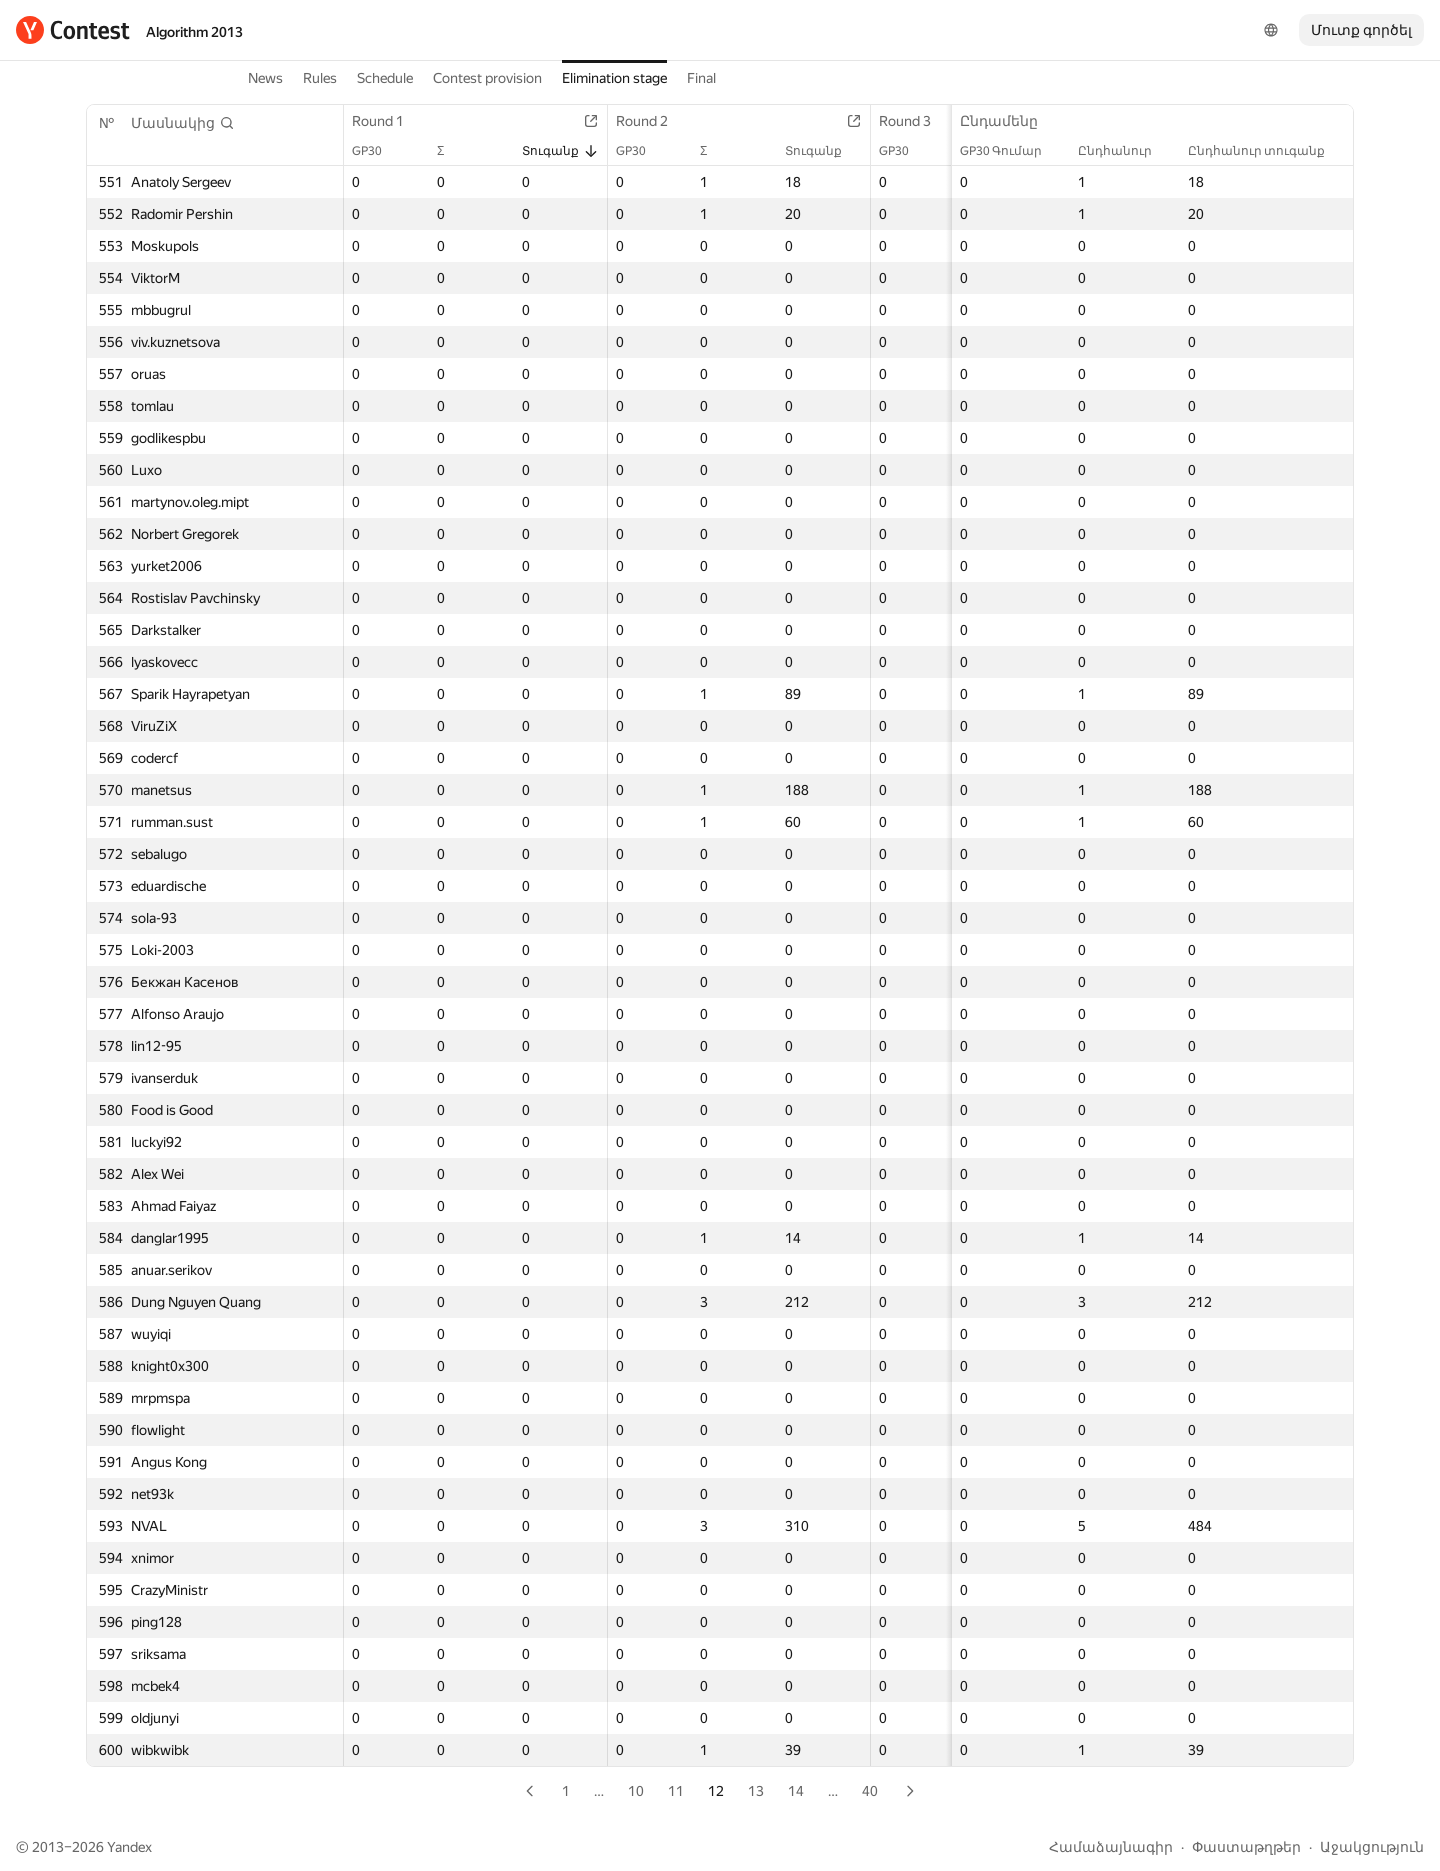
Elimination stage (614, 78)
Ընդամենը (1009, 121)
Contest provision (487, 78)
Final (701, 78)
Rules (320, 78)
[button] (183, 123)
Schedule (385, 78)
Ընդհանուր (1125, 151)
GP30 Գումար (1011, 151)
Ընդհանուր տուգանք (1266, 151)
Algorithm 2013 (194, 32)
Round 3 (915, 121)
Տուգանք (560, 151)
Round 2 (652, 121)
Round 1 (388, 121)
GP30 (377, 151)
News (265, 78)
